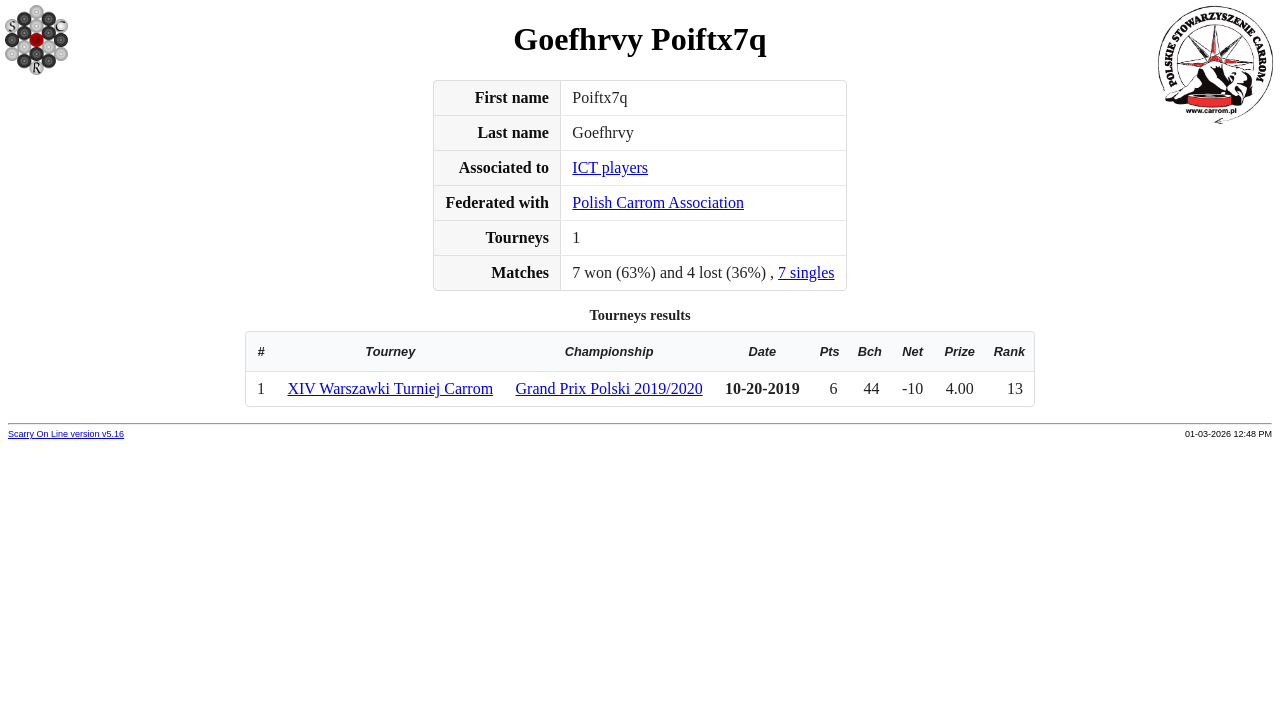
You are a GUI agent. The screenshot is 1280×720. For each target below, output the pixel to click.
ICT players (610, 167)
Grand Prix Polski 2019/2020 (609, 388)
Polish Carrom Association (658, 202)
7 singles (806, 272)
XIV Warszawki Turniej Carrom (390, 388)
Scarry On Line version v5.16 (66, 434)
